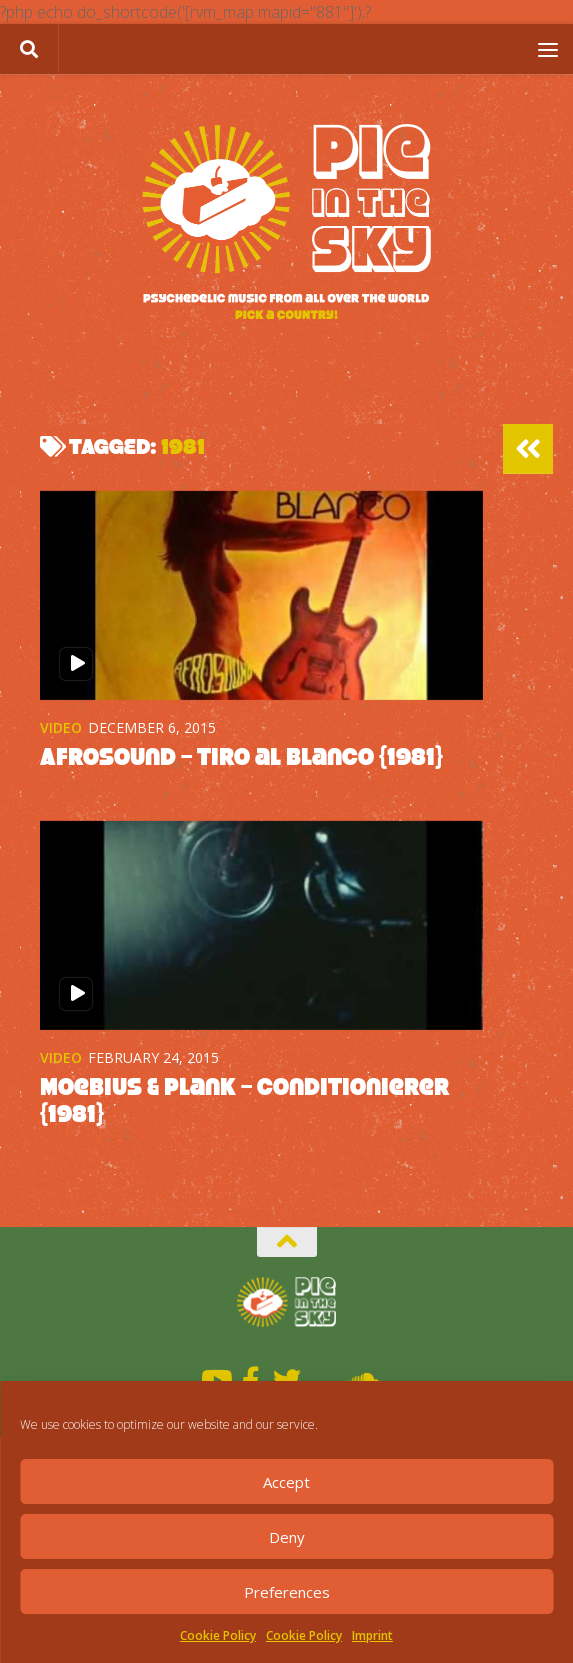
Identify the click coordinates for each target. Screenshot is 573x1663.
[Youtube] (215, 1379)
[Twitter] (287, 1379)
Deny (287, 1537)
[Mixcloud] (323, 1379)
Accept (286, 1482)
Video (61, 727)
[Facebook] (251, 1379)
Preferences (287, 1592)
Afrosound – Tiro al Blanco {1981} (249, 756)
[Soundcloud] (359, 1379)
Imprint (372, 1635)
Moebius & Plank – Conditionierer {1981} (252, 1099)
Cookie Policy (218, 1635)
